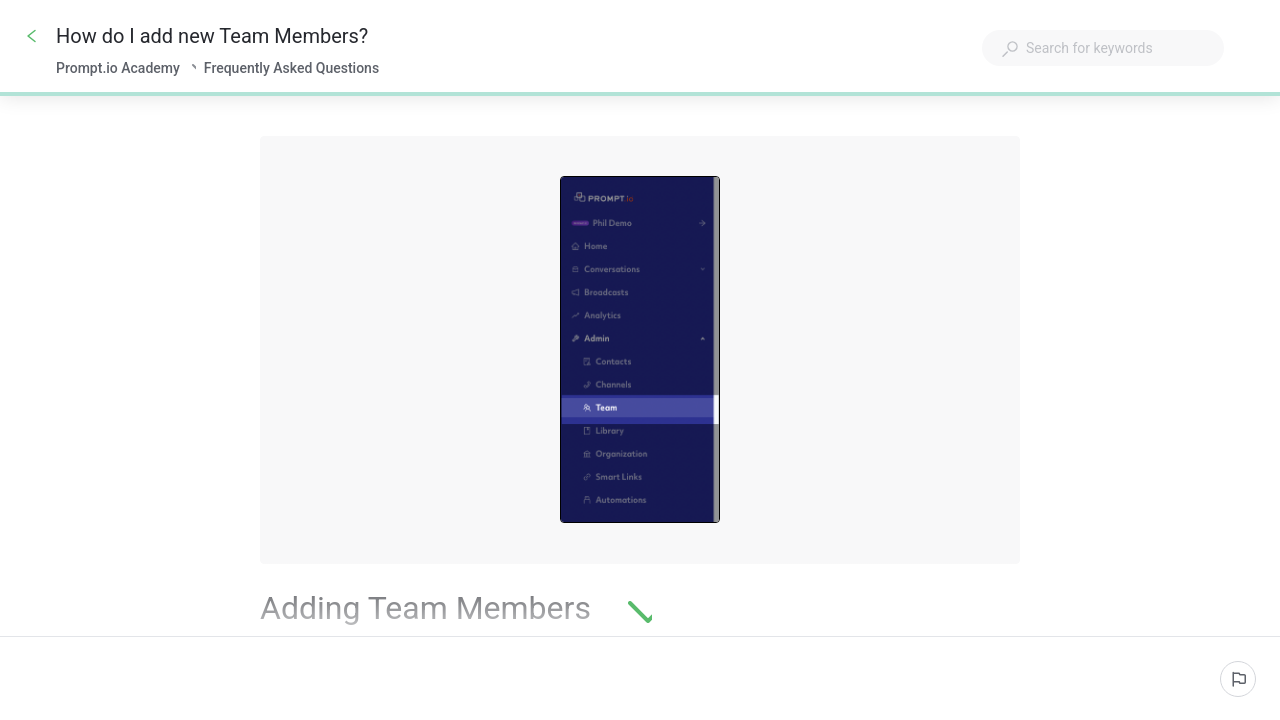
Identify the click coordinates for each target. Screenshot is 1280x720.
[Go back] (32, 36)
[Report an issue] (1238, 679)
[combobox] (1103, 48)
